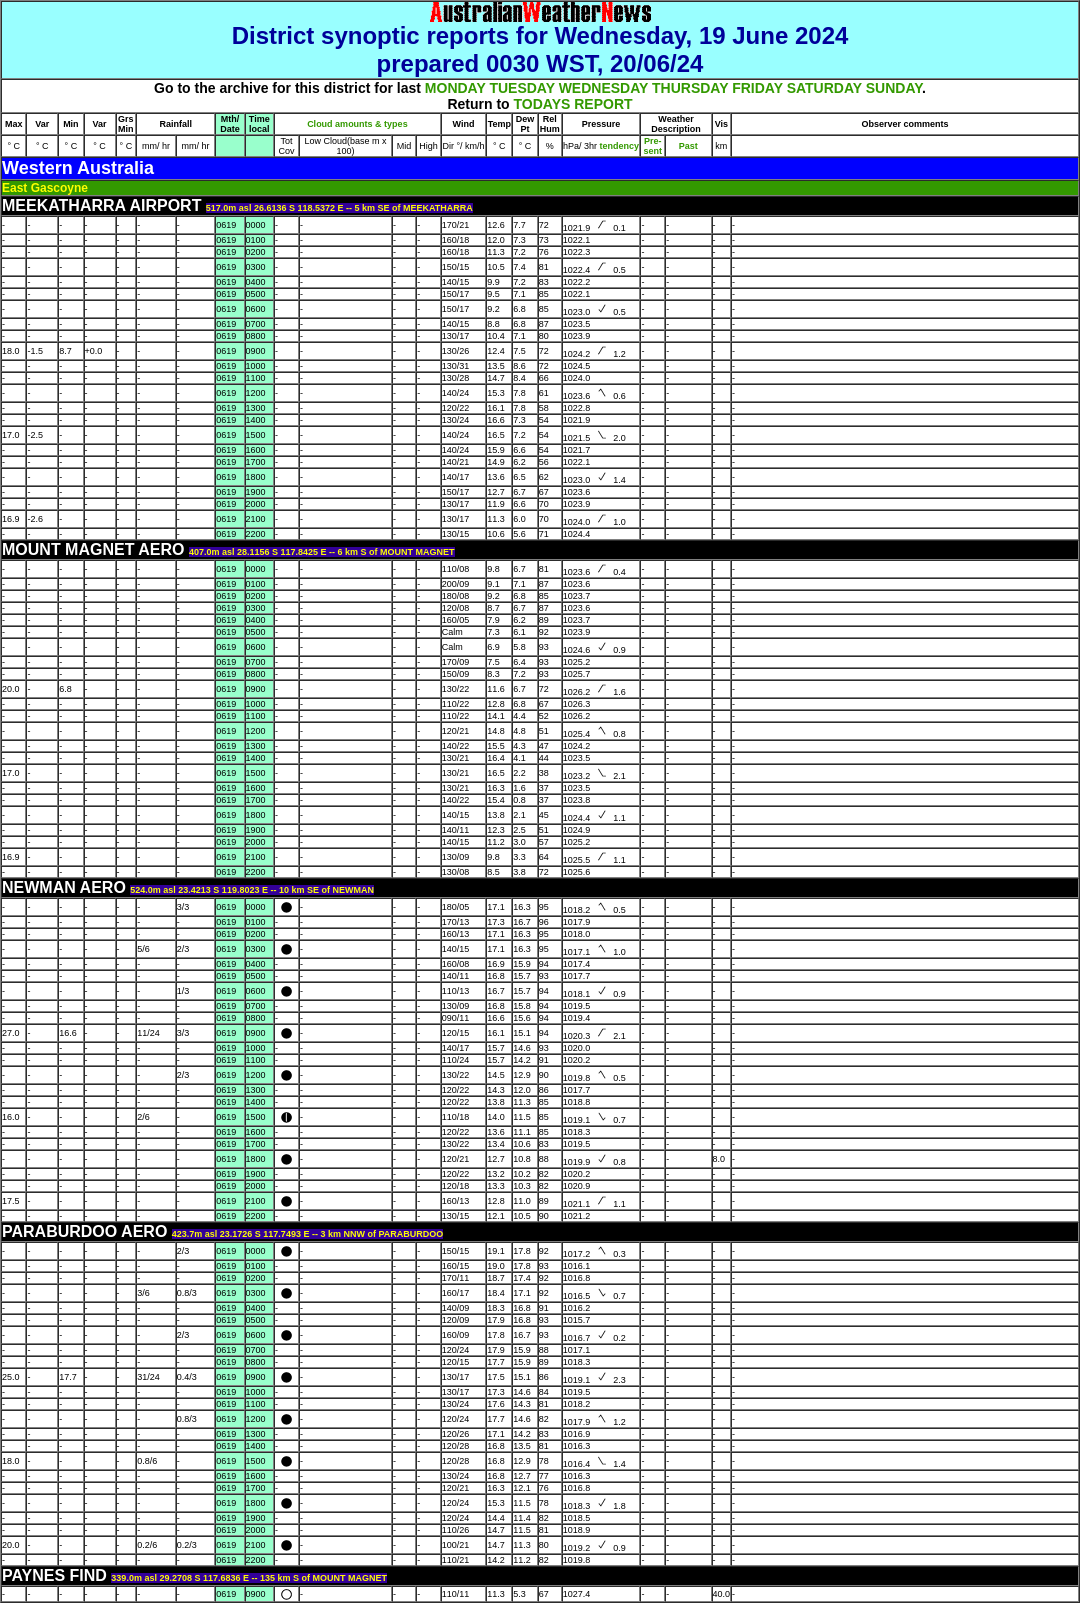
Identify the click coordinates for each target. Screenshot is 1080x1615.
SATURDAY (824, 88)
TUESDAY (521, 88)
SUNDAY (894, 88)
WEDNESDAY (603, 88)
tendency (618, 146)
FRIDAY (757, 88)
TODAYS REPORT (573, 104)
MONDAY (455, 88)
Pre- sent (653, 146)
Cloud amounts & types (357, 124)
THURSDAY (690, 88)
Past (688, 146)
